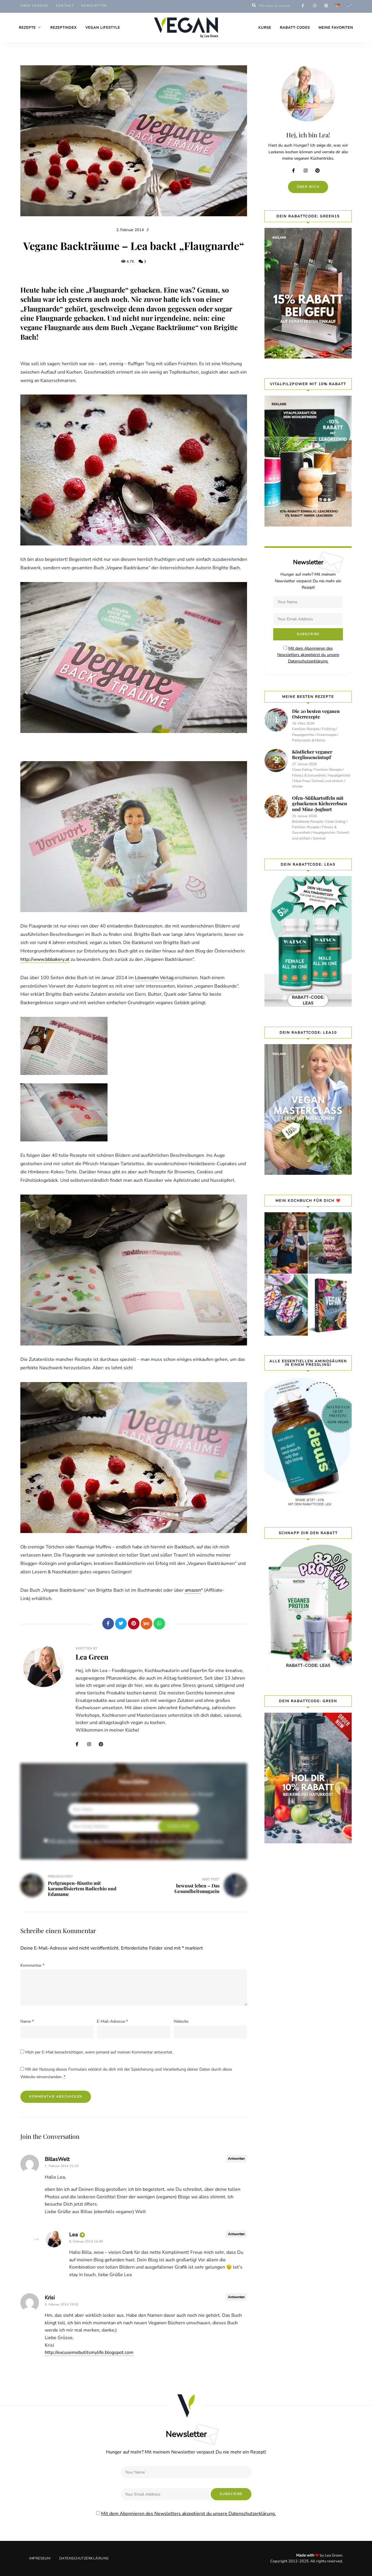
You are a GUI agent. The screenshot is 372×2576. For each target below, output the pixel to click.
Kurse (264, 27)
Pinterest (103, 1744)
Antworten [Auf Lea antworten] (236, 2234)
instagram (314, 6)
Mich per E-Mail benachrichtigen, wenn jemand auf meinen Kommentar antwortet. (99, 2052)
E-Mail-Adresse (112, 2021)
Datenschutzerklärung (84, 2558)
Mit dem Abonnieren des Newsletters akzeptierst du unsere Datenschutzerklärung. (136, 1841)
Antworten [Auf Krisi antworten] (236, 2297)
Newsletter (94, 5)
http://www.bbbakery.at (44, 959)
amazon (193, 1590)
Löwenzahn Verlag (154, 977)
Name (27, 2021)
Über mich (308, 187)
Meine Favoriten (336, 27)
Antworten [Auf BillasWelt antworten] (236, 2158)
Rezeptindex (63, 27)
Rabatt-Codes (295, 27)
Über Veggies (34, 5)
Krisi (50, 2297)
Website (181, 2021)
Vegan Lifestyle (102, 27)
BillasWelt (57, 2159)
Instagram (91, 1744)
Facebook (80, 1744)
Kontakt (65, 5)
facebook (303, 6)
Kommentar (32, 1965)
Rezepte (27, 27)
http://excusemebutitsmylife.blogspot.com (89, 2352)
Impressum (40, 2558)
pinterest (326, 6)
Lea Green (92, 1656)
